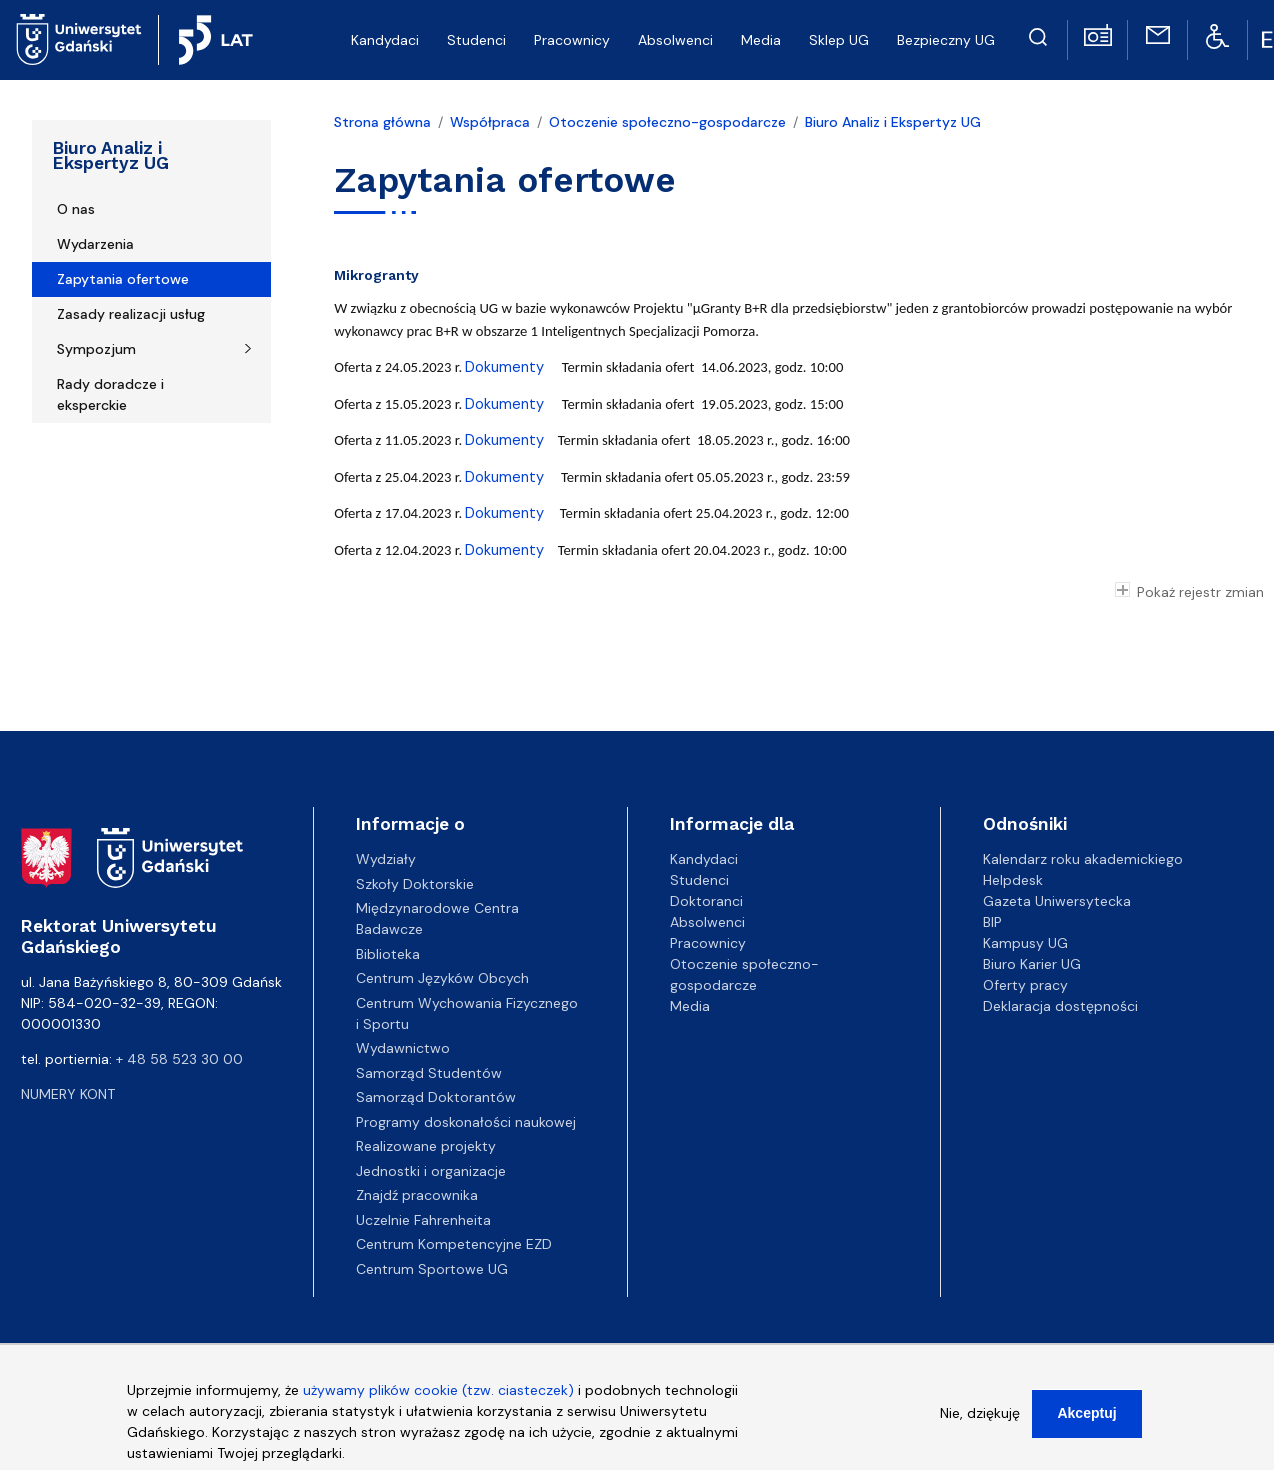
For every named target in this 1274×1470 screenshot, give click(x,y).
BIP (992, 922)
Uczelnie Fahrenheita (423, 1220)
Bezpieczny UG (946, 40)
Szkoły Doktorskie (415, 884)
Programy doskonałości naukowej (466, 1122)
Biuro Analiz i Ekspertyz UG (111, 155)
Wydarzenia (95, 244)
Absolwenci (675, 40)
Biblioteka (388, 954)
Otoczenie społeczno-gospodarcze (667, 122)
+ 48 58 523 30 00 (179, 1059)
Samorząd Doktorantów (436, 1097)
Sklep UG (839, 40)
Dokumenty (506, 367)
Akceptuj (1086, 1426)
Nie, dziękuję (980, 1426)
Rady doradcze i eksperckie (110, 394)
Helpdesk (1013, 880)
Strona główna (382, 122)
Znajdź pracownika (417, 1195)
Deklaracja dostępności (1060, 1006)
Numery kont (68, 1094)
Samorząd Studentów (429, 1073)
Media (761, 40)
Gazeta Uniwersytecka (1057, 901)
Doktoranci (706, 901)
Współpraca (490, 122)
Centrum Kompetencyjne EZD (454, 1244)
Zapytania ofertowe (123, 279)
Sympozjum (96, 349)
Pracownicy (572, 40)
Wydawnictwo (403, 1048)
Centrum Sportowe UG (432, 1269)
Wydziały (386, 859)
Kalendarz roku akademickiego (1083, 859)
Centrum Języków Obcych (442, 978)
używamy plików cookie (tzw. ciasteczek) (438, 1403)
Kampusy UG (1025, 943)
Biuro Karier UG (1032, 964)
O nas (76, 209)
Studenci (476, 40)
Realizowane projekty (426, 1146)
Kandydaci (385, 40)
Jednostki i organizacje (431, 1171)
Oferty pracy (1025, 985)
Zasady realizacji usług (131, 314)
